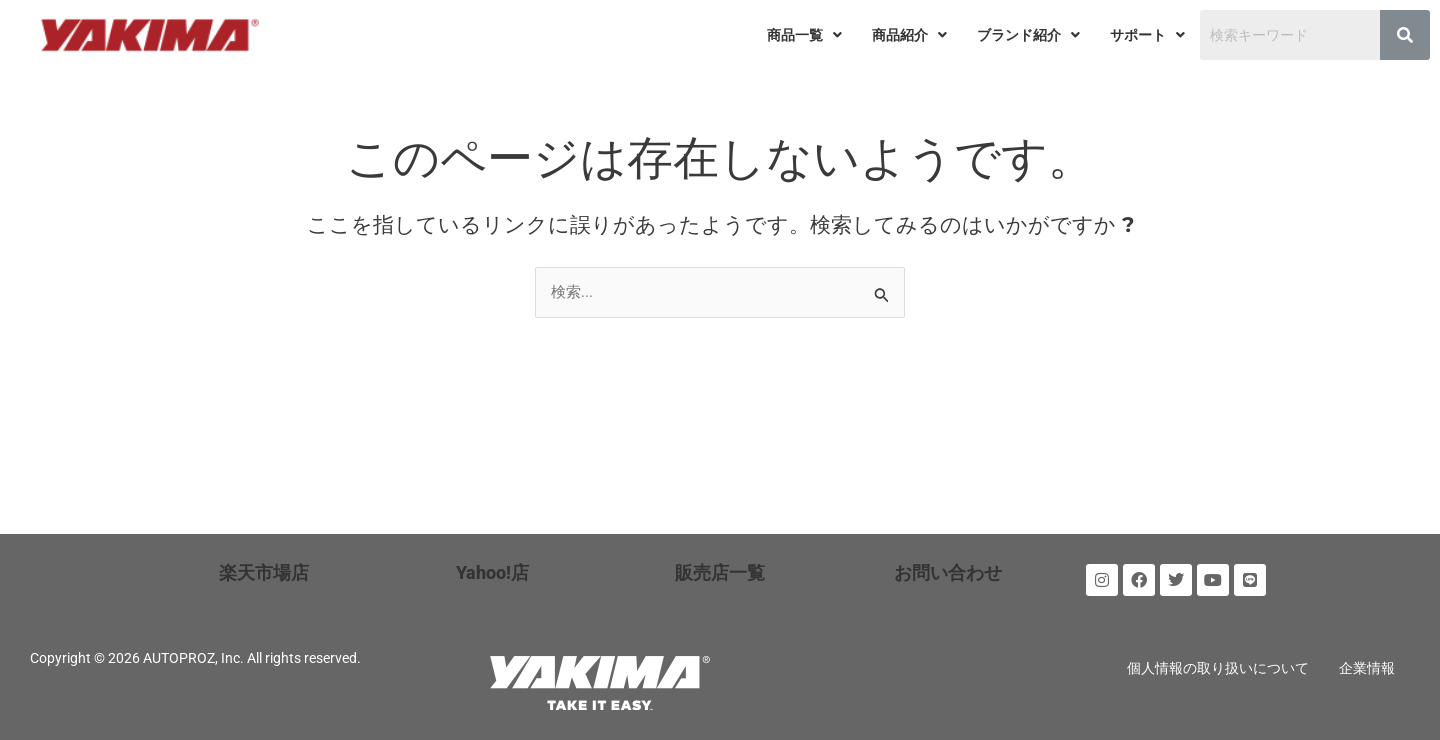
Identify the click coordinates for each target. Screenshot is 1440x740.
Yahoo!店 (492, 572)
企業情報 (1367, 668)
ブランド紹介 (1028, 35)
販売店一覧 (720, 572)
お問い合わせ (948, 572)
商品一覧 (804, 35)
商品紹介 (909, 35)
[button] (804, 35)
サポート (1147, 35)
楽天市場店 (264, 572)
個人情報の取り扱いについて (1218, 668)
